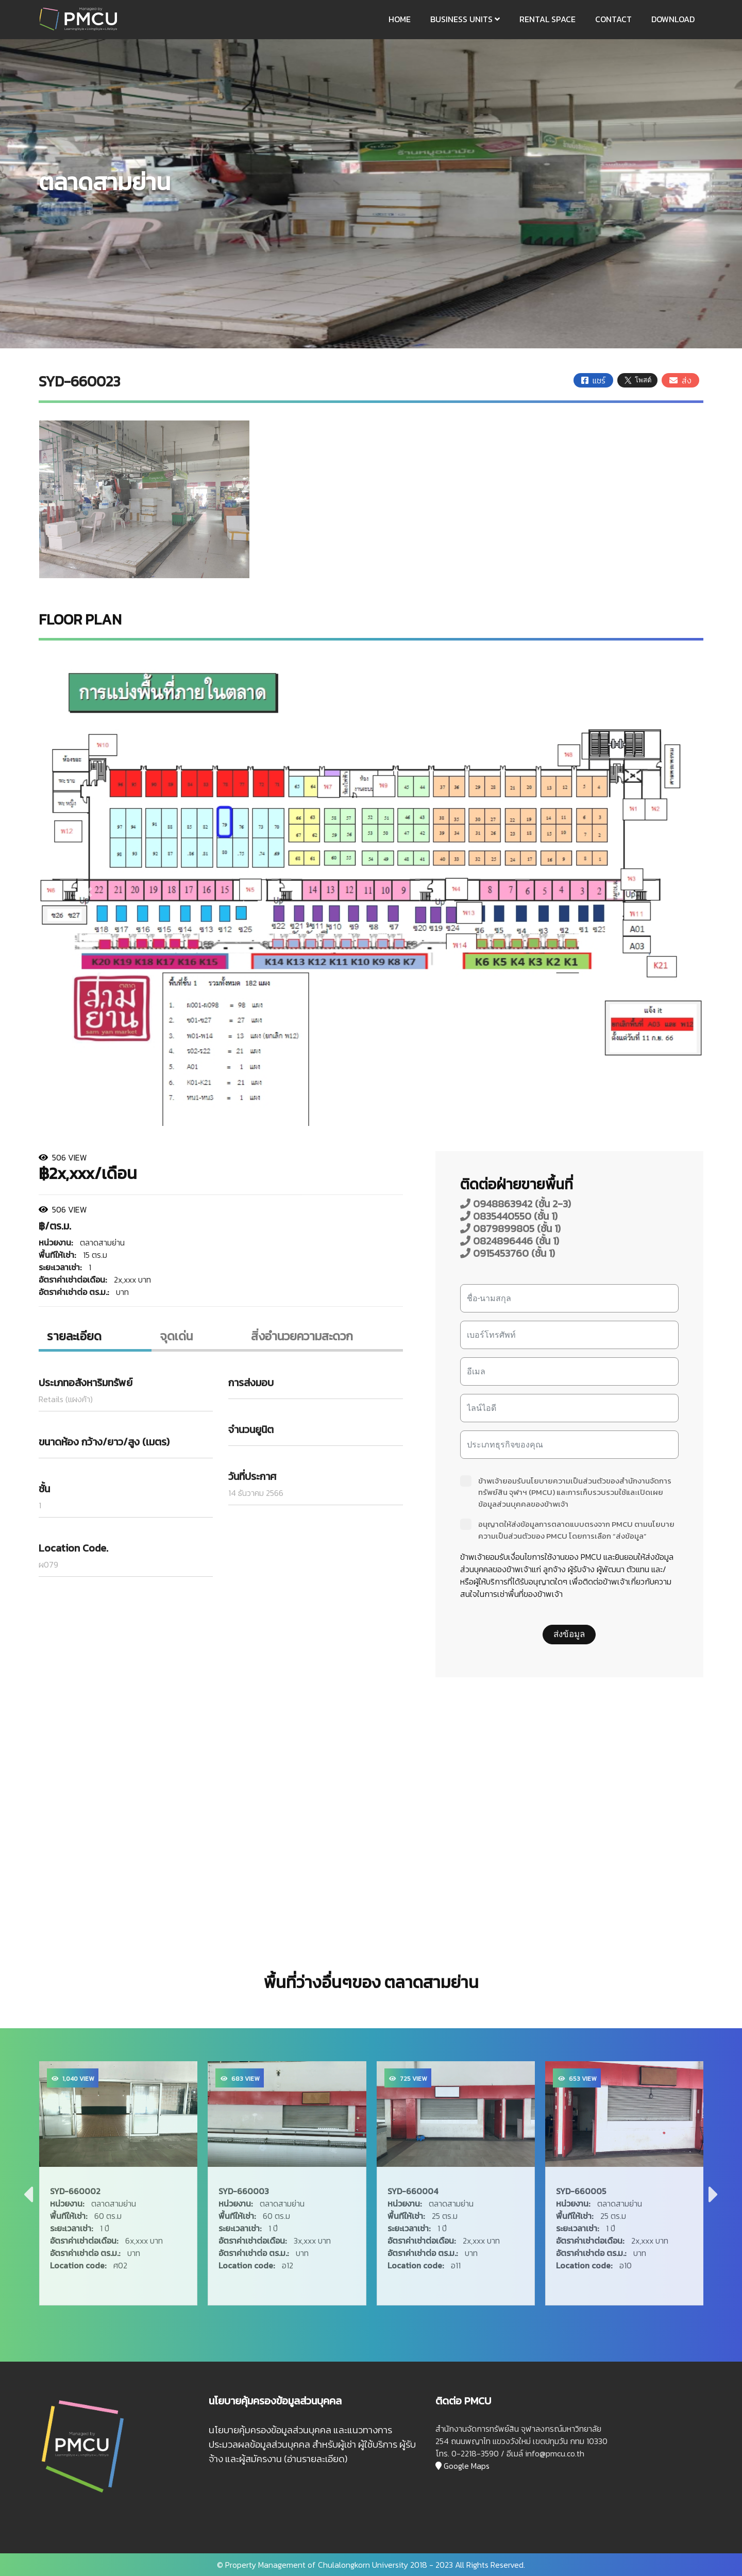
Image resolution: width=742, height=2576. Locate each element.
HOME (400, 19)
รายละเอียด (74, 1336)
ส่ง (680, 380)
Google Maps (462, 2466)
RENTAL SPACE (547, 19)
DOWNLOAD (673, 19)
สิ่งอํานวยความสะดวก (302, 1336)
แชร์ (593, 380)
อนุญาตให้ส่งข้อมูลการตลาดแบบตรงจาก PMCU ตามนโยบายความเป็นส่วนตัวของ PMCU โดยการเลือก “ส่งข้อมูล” (567, 1530)
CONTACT (613, 19)
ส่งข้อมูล (569, 1634)
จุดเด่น (176, 1336)
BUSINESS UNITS (465, 19)
